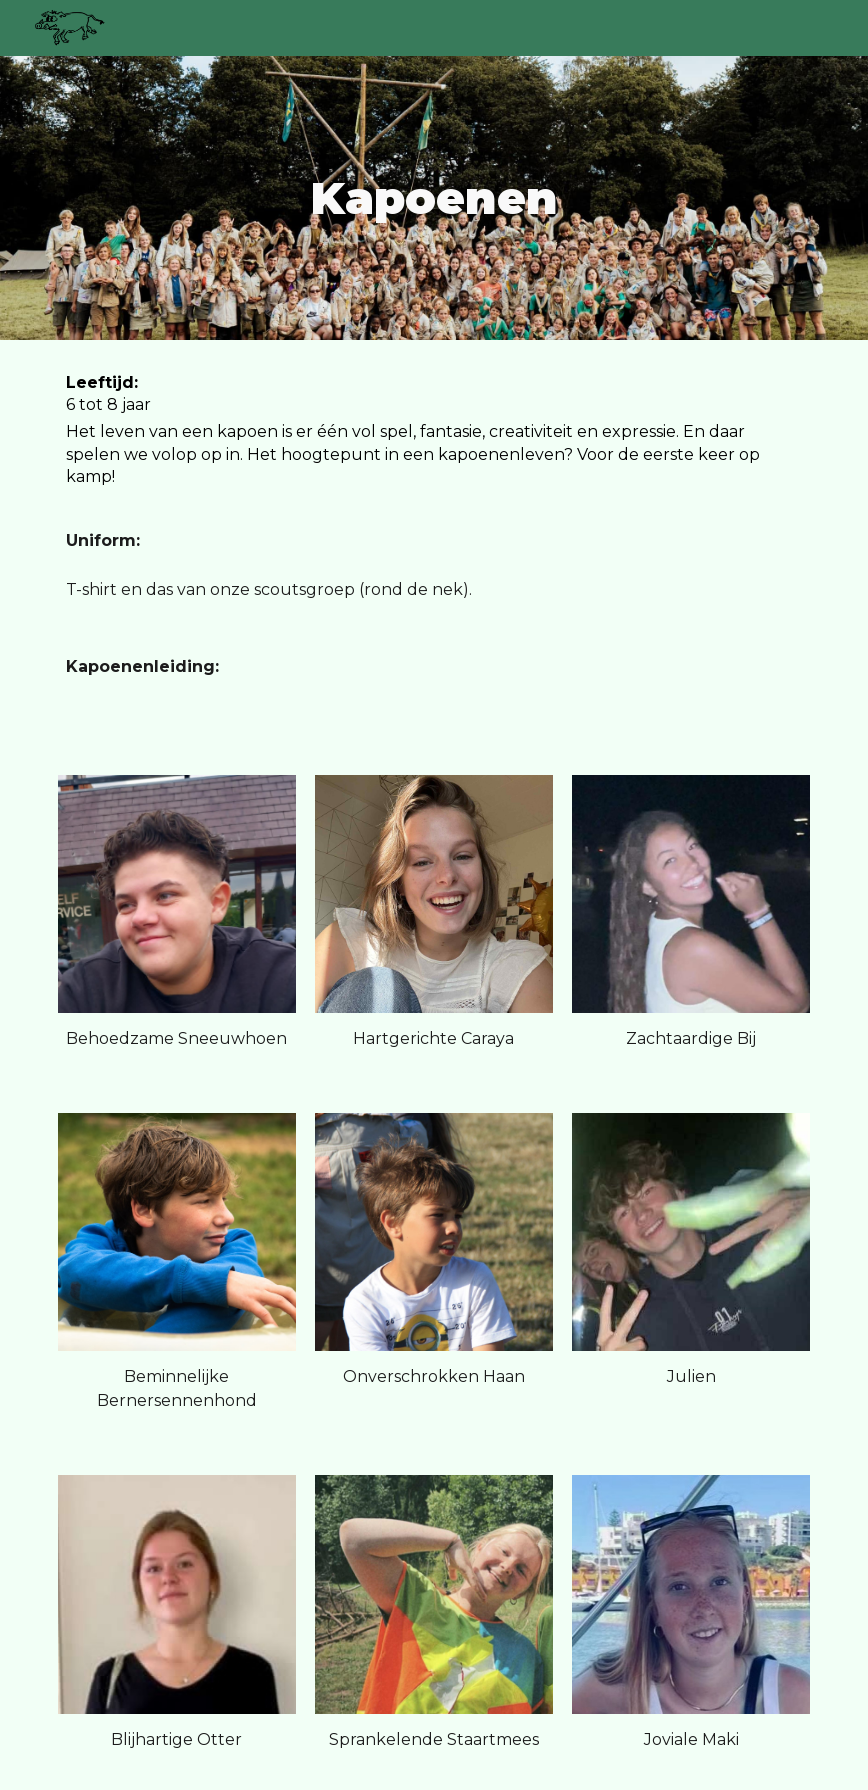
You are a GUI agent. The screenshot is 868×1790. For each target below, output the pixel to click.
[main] (433, 198)
